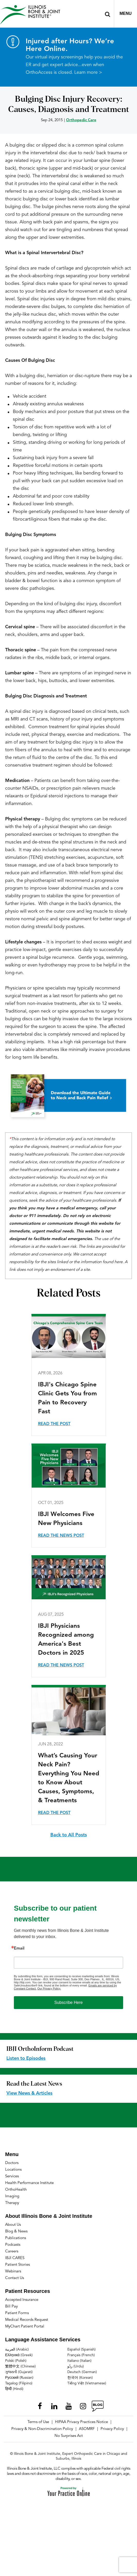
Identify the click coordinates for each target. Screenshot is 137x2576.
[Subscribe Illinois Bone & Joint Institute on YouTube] (68, 2406)
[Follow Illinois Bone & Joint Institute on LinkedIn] (54, 2406)
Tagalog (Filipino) (18, 2383)
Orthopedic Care (81, 120)
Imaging (12, 2196)
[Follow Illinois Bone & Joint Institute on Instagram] (83, 2406)
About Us (13, 2225)
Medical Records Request (26, 2320)
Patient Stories (17, 2265)
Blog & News (16, 2231)
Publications (15, 2238)
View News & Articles (29, 2093)
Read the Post (54, 1424)
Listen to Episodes (25, 2058)
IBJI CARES (14, 2258)
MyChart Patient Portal (24, 2326)
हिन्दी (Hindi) (14, 2389)
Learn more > (88, 72)
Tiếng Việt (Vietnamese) (86, 2383)
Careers (11, 2251)
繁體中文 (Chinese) (20, 2366)
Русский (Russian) (19, 2377)
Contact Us (14, 2278)
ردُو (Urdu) (75, 2366)
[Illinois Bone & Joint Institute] (30, 14)
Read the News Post (61, 1536)
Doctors (12, 2163)
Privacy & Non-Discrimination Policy (42, 2429)
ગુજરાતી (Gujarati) (19, 2372)
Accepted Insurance (21, 2300)
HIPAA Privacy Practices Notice (81, 2422)
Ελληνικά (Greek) (19, 2355)
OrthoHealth (16, 2190)
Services (12, 2176)
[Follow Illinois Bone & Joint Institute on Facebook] (39, 2406)
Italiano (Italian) (79, 2361)
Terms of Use (38, 2422)
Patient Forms (17, 2313)
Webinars (13, 2271)
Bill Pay (11, 2307)
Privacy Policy (112, 2429)
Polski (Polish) (15, 2361)
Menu (126, 13)
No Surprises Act (68, 2436)
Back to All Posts (68, 1835)
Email (19, 1948)
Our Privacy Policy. (49, 1988)
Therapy (12, 2203)
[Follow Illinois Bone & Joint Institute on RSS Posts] (97, 2406)
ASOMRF (87, 2429)
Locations (13, 2170)
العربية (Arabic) (17, 2349)
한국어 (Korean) (80, 2377)
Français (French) (81, 2355)
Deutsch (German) (82, 2372)
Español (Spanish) (81, 2349)
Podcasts (12, 2245)
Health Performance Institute (29, 2183)
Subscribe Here (68, 2002)
